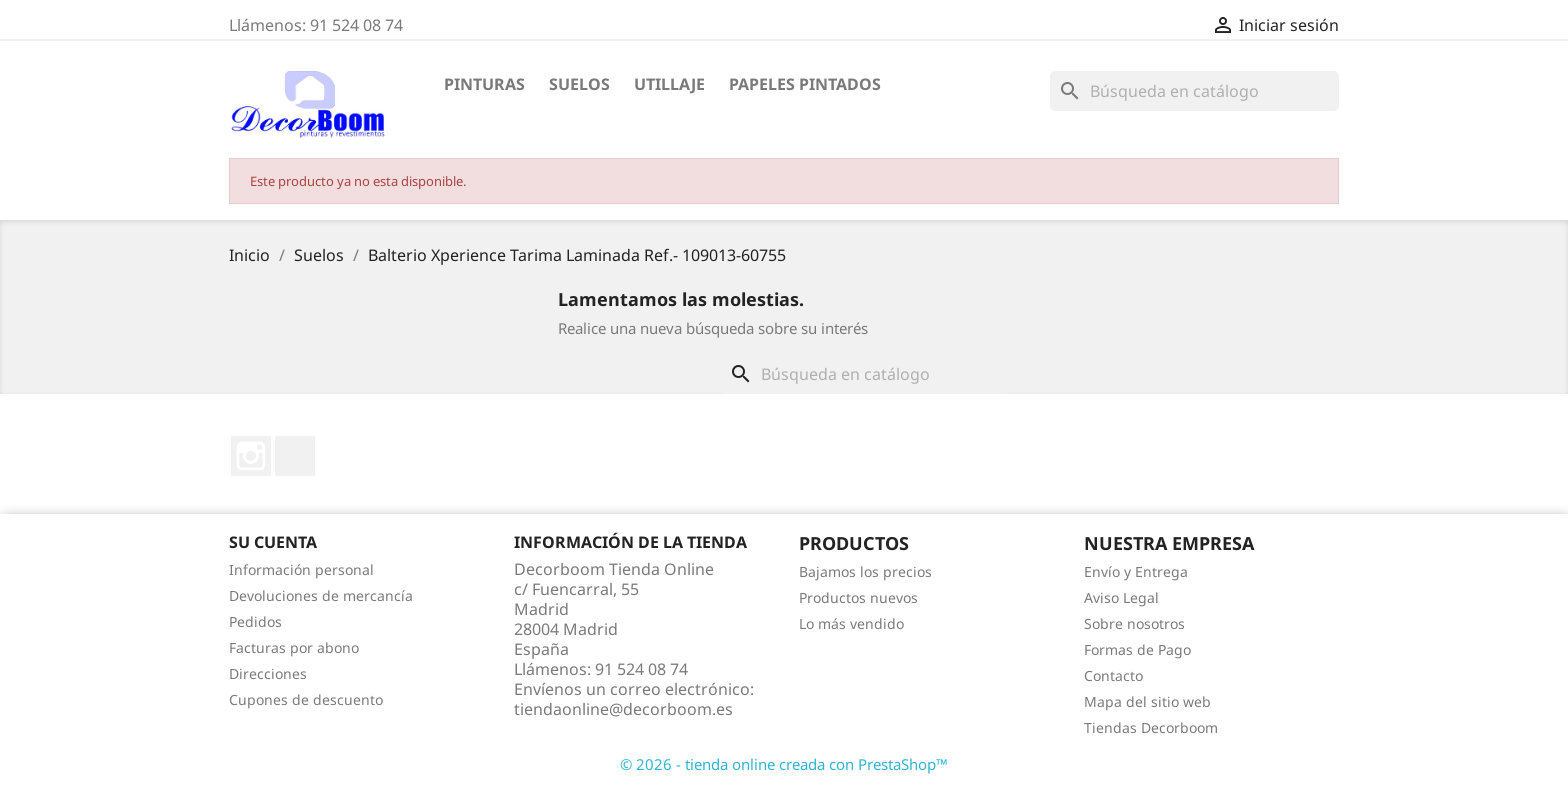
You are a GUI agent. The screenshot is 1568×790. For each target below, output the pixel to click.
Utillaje (669, 84)
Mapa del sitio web (1147, 701)
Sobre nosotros (1134, 623)
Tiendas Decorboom (1151, 727)
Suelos (579, 84)
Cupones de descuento (306, 699)
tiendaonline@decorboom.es (623, 709)
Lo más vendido (851, 623)
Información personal (301, 569)
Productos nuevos (858, 597)
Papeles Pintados (805, 84)
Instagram (251, 456)
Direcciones (268, 673)
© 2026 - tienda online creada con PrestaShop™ (784, 764)
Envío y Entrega (1136, 571)
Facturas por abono (294, 647)
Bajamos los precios (865, 571)
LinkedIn (295, 456)
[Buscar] (1194, 91)
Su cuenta (273, 542)
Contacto (1113, 675)
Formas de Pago (1137, 649)
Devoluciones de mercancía (321, 595)
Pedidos (255, 621)
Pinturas (484, 84)
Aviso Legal (1121, 597)
